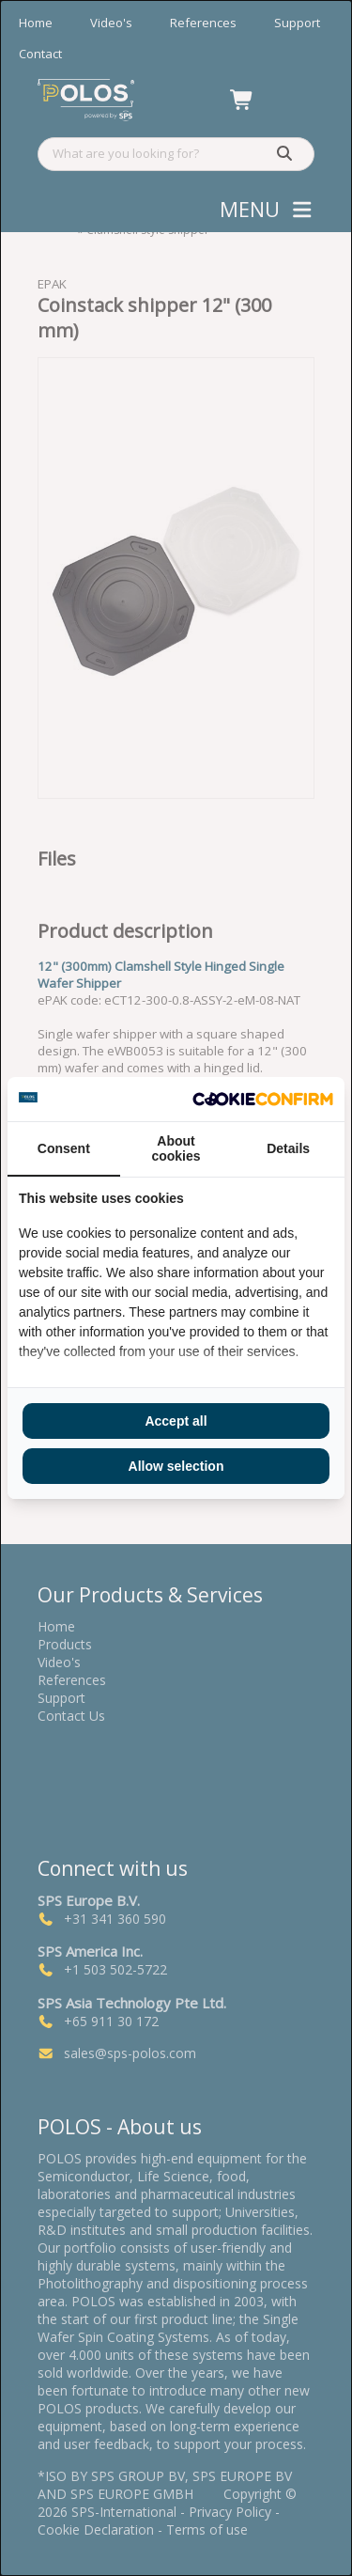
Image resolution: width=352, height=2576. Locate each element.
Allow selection (176, 1466)
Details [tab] (288, 1148)
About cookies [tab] (175, 1148)
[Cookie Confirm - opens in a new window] (262, 1099)
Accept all (176, 1421)
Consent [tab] (64, 1148)
